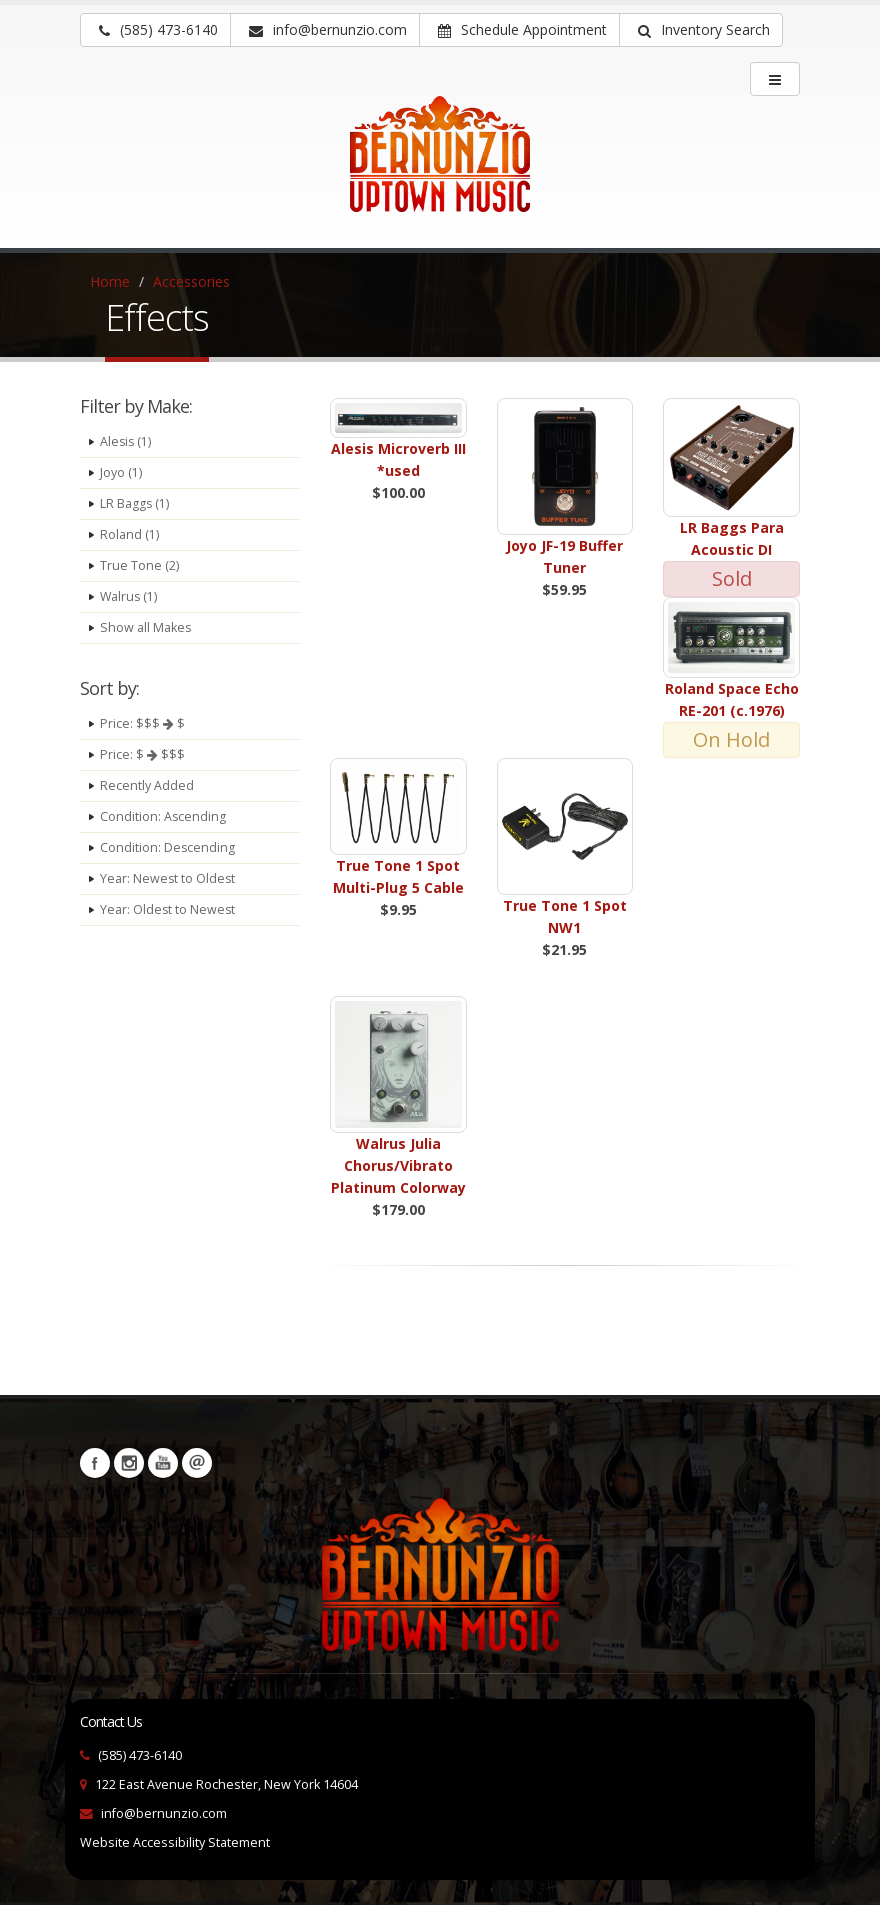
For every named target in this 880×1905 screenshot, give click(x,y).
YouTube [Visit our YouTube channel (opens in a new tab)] (163, 1463)
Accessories (191, 281)
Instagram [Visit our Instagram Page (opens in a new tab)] (129, 1463)
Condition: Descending (168, 847)
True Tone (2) (139, 565)
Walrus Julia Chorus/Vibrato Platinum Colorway (398, 1165)
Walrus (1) (129, 596)
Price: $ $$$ (142, 754)
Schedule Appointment (522, 29)
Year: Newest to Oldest (168, 878)
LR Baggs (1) (135, 503)
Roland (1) (129, 534)
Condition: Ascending (163, 816)
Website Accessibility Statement (175, 1842)
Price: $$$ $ (142, 723)
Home (110, 281)
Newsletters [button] (197, 1463)
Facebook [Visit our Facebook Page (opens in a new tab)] (95, 1463)
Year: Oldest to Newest (168, 909)
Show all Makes (146, 627)
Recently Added (147, 785)
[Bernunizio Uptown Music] (440, 168)
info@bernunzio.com (164, 1813)
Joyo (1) (121, 472)
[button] (701, 30)
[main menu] (775, 79)
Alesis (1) (126, 441)
